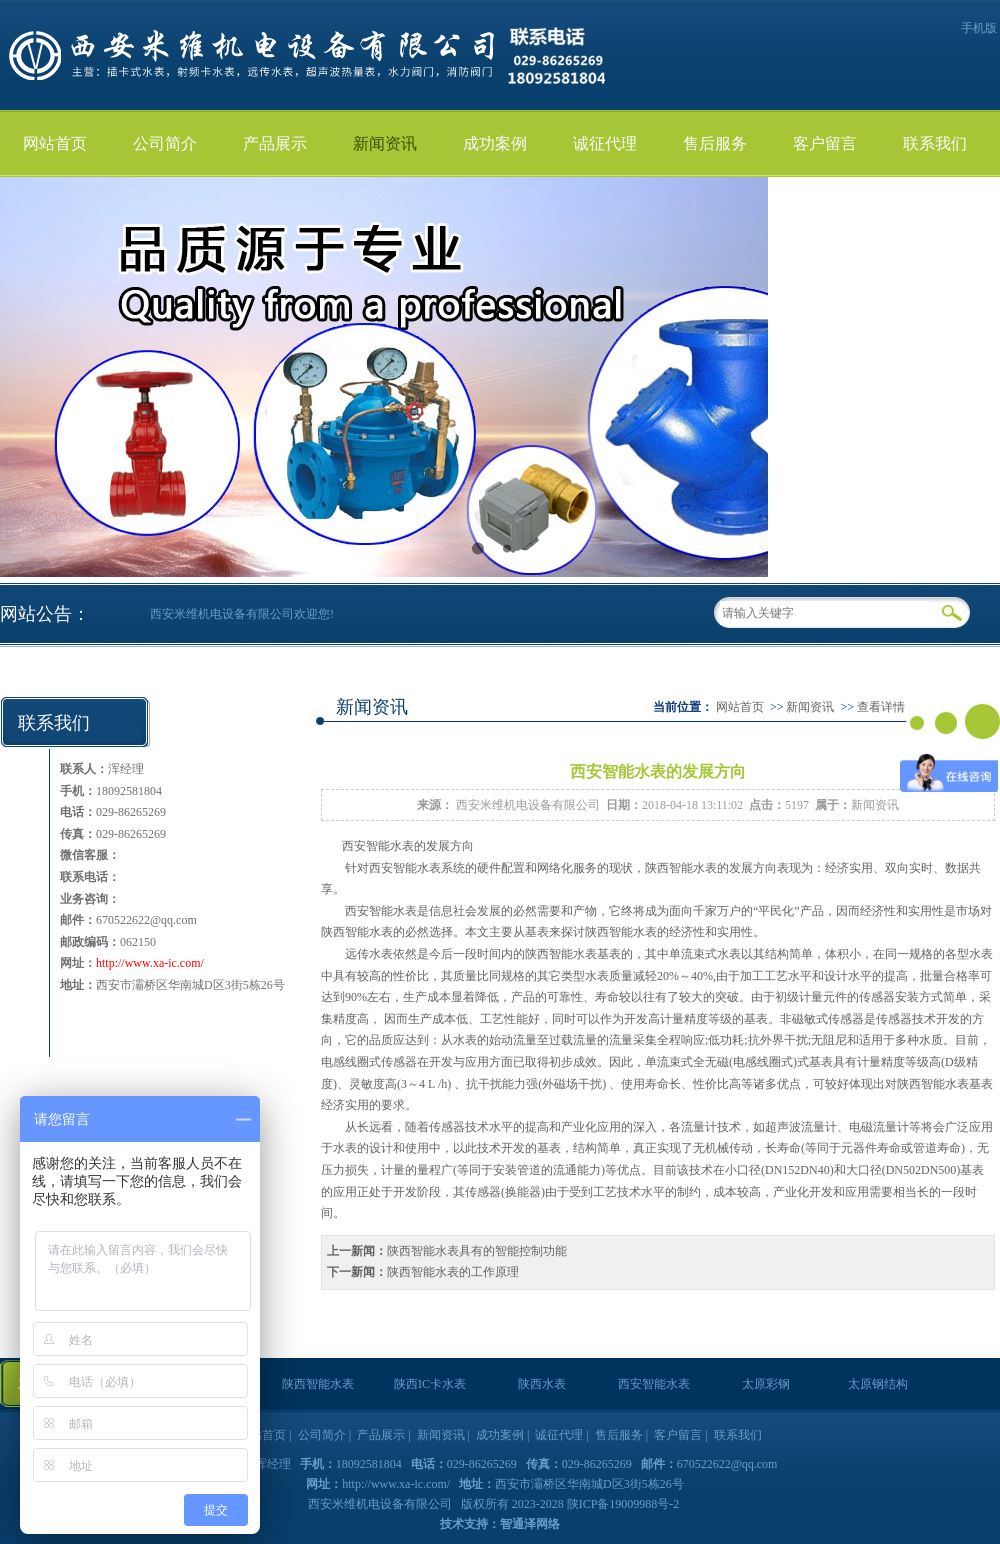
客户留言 (825, 143)
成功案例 (495, 143)
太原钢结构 (878, 1384)
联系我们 (935, 143)
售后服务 (715, 143)
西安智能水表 (378, 846)
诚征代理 (605, 143)
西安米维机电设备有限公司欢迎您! (242, 614)
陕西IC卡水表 (430, 1384)
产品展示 (275, 143)
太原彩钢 (766, 1384)
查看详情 (881, 707)
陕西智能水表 (681, 868)
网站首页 (55, 143)
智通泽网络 (530, 1524)
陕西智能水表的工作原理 (453, 1272)
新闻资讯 (385, 143)
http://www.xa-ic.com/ (150, 963)
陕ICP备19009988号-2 (623, 1504)
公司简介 (165, 143)
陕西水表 (542, 1384)
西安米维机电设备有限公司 (528, 805)
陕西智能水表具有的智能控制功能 (477, 1251)
